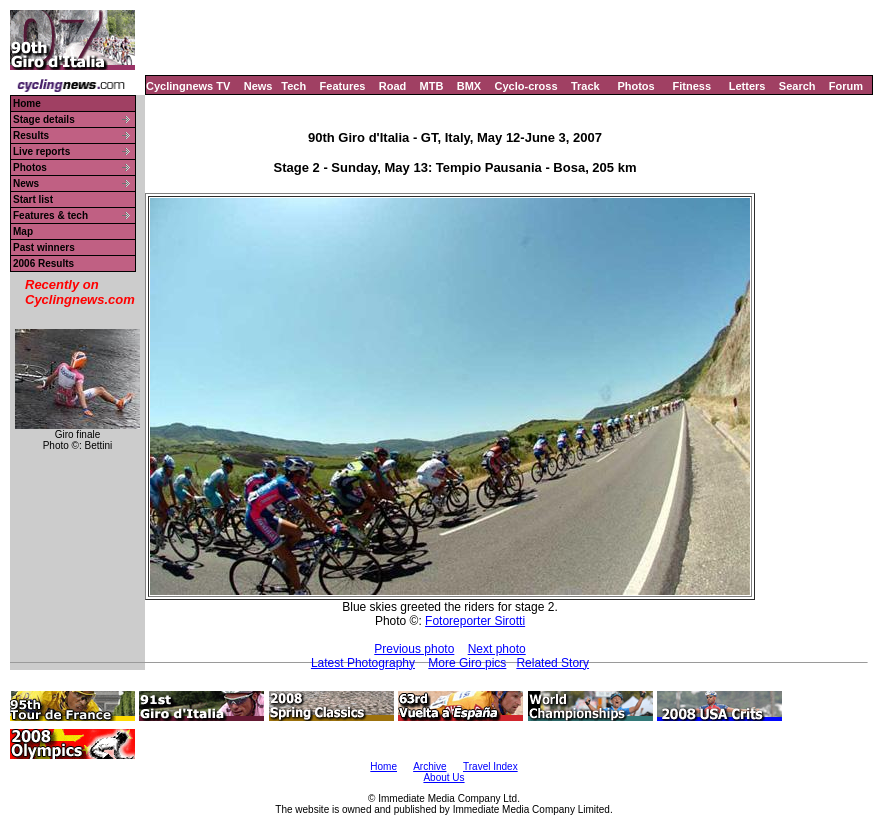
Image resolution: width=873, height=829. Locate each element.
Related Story (552, 663)
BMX (469, 86)
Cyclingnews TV (188, 86)
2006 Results (43, 263)
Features (343, 86)
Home (27, 103)
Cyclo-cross (526, 86)
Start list (33, 199)
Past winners (44, 247)
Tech (293, 86)
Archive (429, 766)
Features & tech (50, 215)
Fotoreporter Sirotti (475, 621)
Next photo (497, 649)
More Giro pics (467, 663)
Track (585, 86)
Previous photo (414, 649)
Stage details (44, 119)
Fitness (691, 86)
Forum (846, 86)
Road (393, 86)
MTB (432, 86)
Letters (747, 86)
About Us (443, 777)
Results (31, 135)
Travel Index (490, 766)
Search (797, 86)
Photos (635, 86)
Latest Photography (363, 663)
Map (23, 231)
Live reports (41, 151)
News (258, 86)
